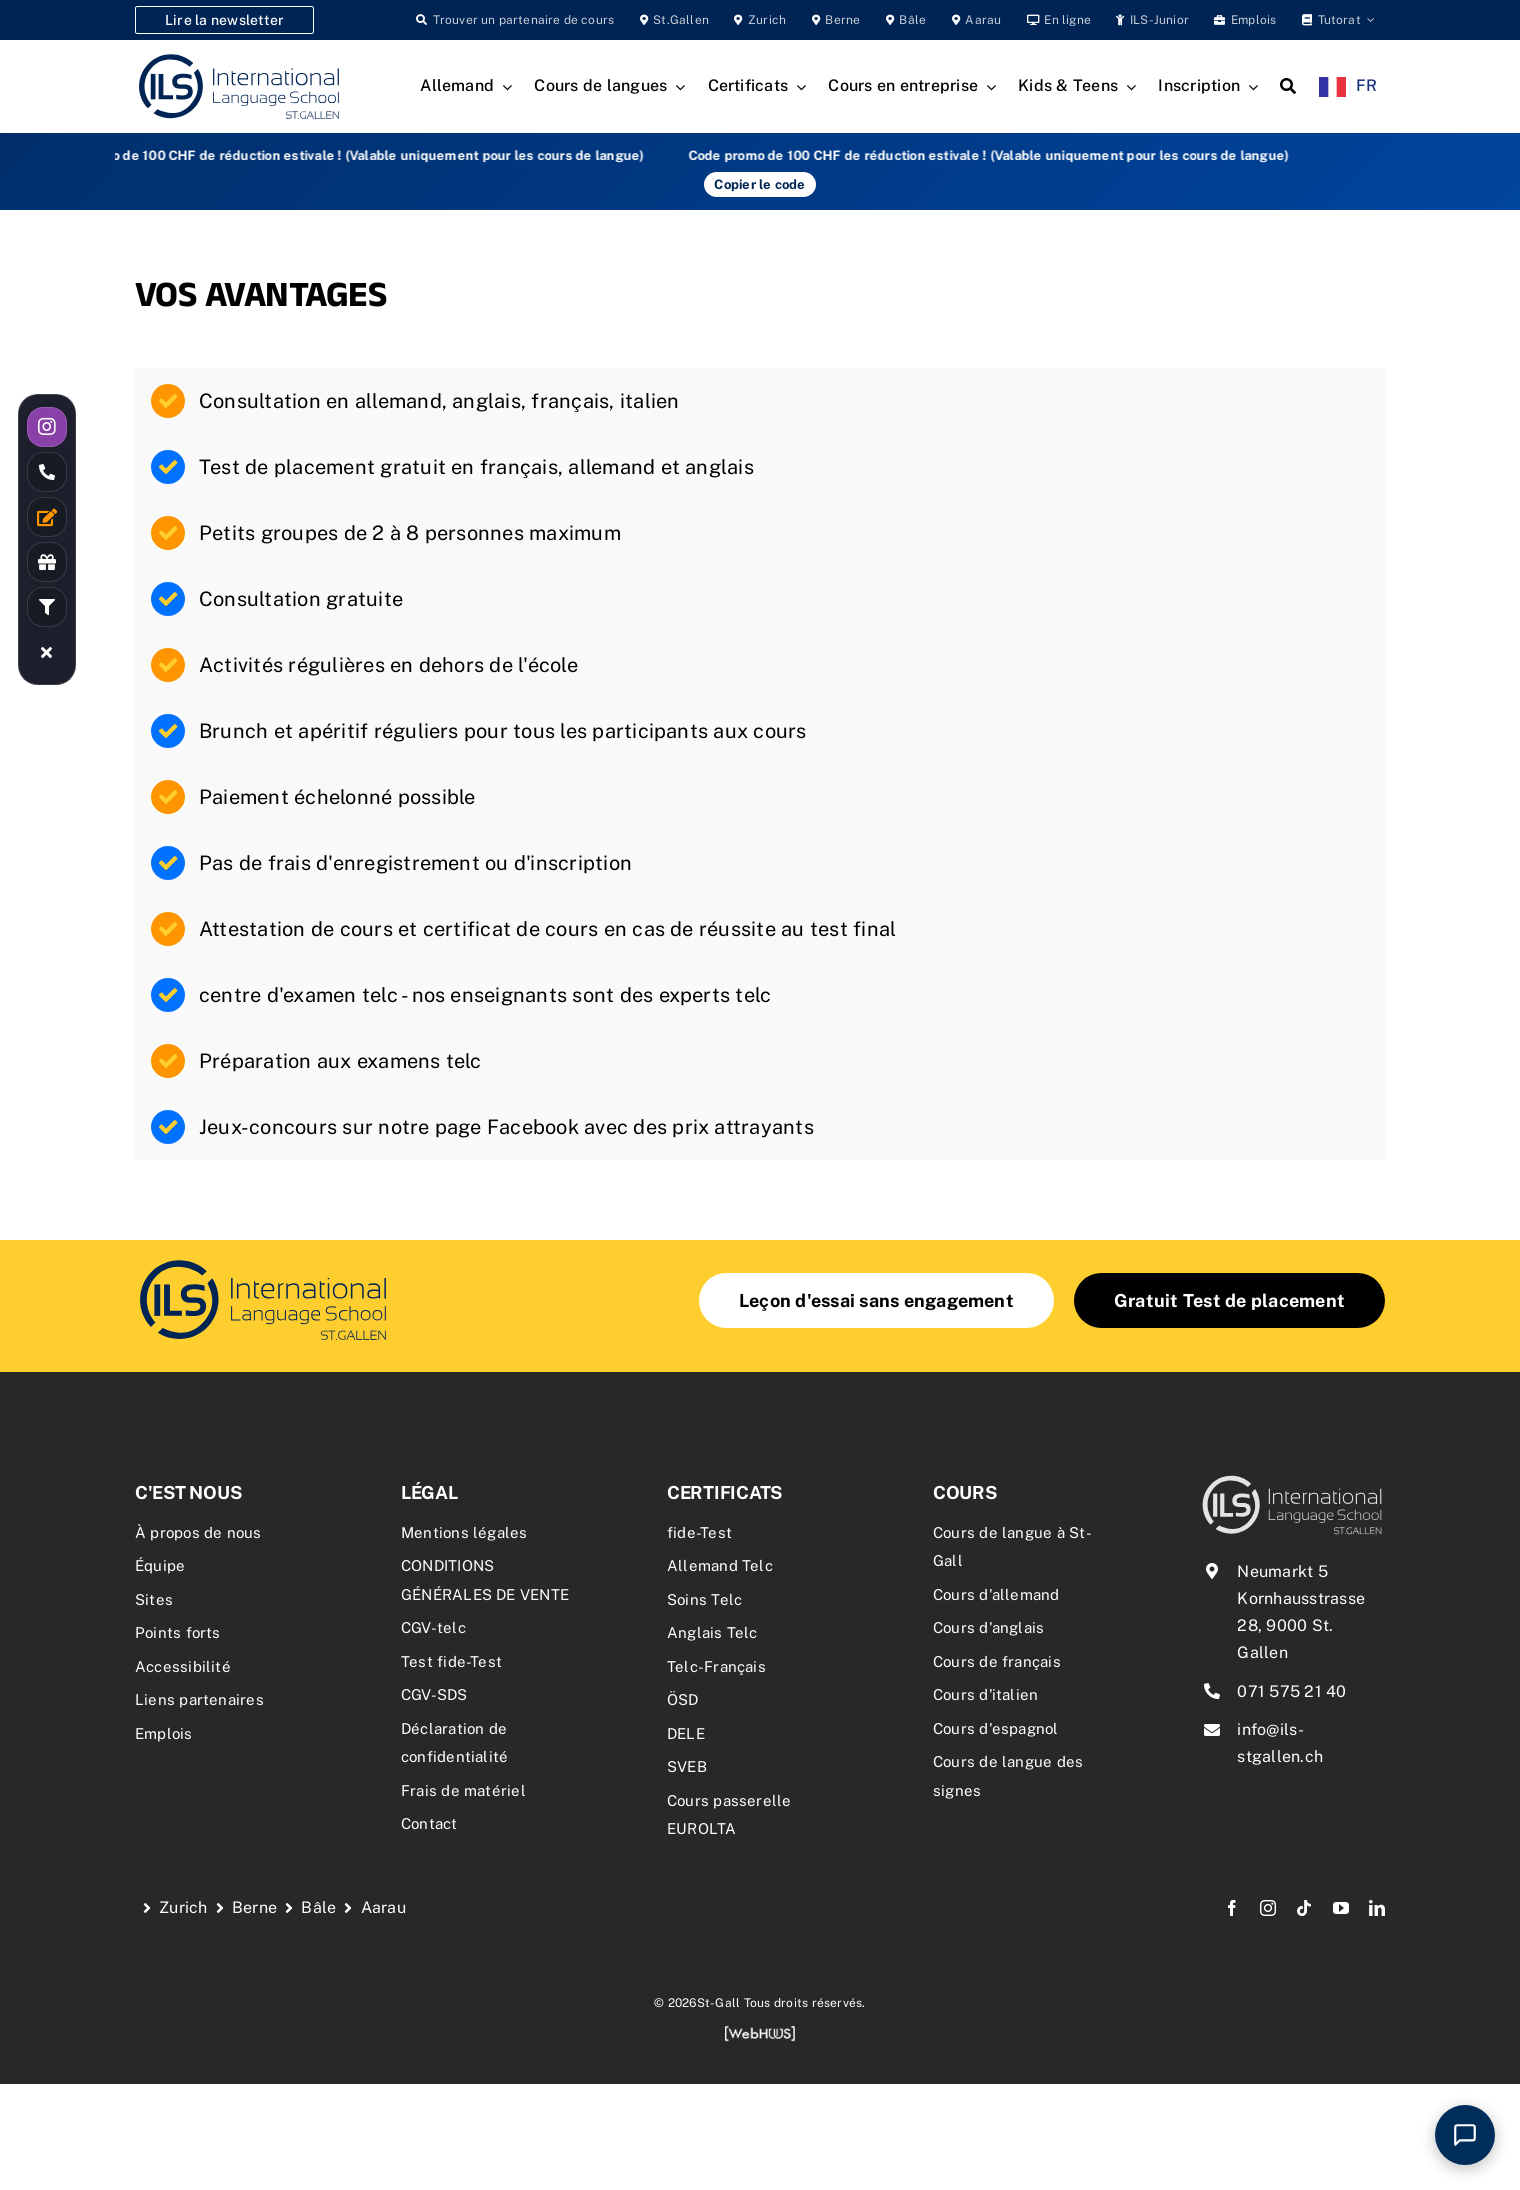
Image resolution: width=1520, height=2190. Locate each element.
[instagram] (1268, 1908)
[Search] (1288, 87)
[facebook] (1232, 1908)
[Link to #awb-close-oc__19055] (47, 652)
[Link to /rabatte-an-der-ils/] (47, 562)
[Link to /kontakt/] (47, 517)
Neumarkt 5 (1282, 1571)
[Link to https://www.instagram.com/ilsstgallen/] (47, 427)
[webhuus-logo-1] (760, 2032)
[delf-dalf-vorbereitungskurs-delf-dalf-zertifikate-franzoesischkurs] (263, 1262)
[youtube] (1341, 1908)
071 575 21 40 (1291, 1691)
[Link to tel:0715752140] (47, 472)
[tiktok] (1304, 1908)
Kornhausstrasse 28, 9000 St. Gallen (1301, 1625)
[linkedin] (1377, 1908)
